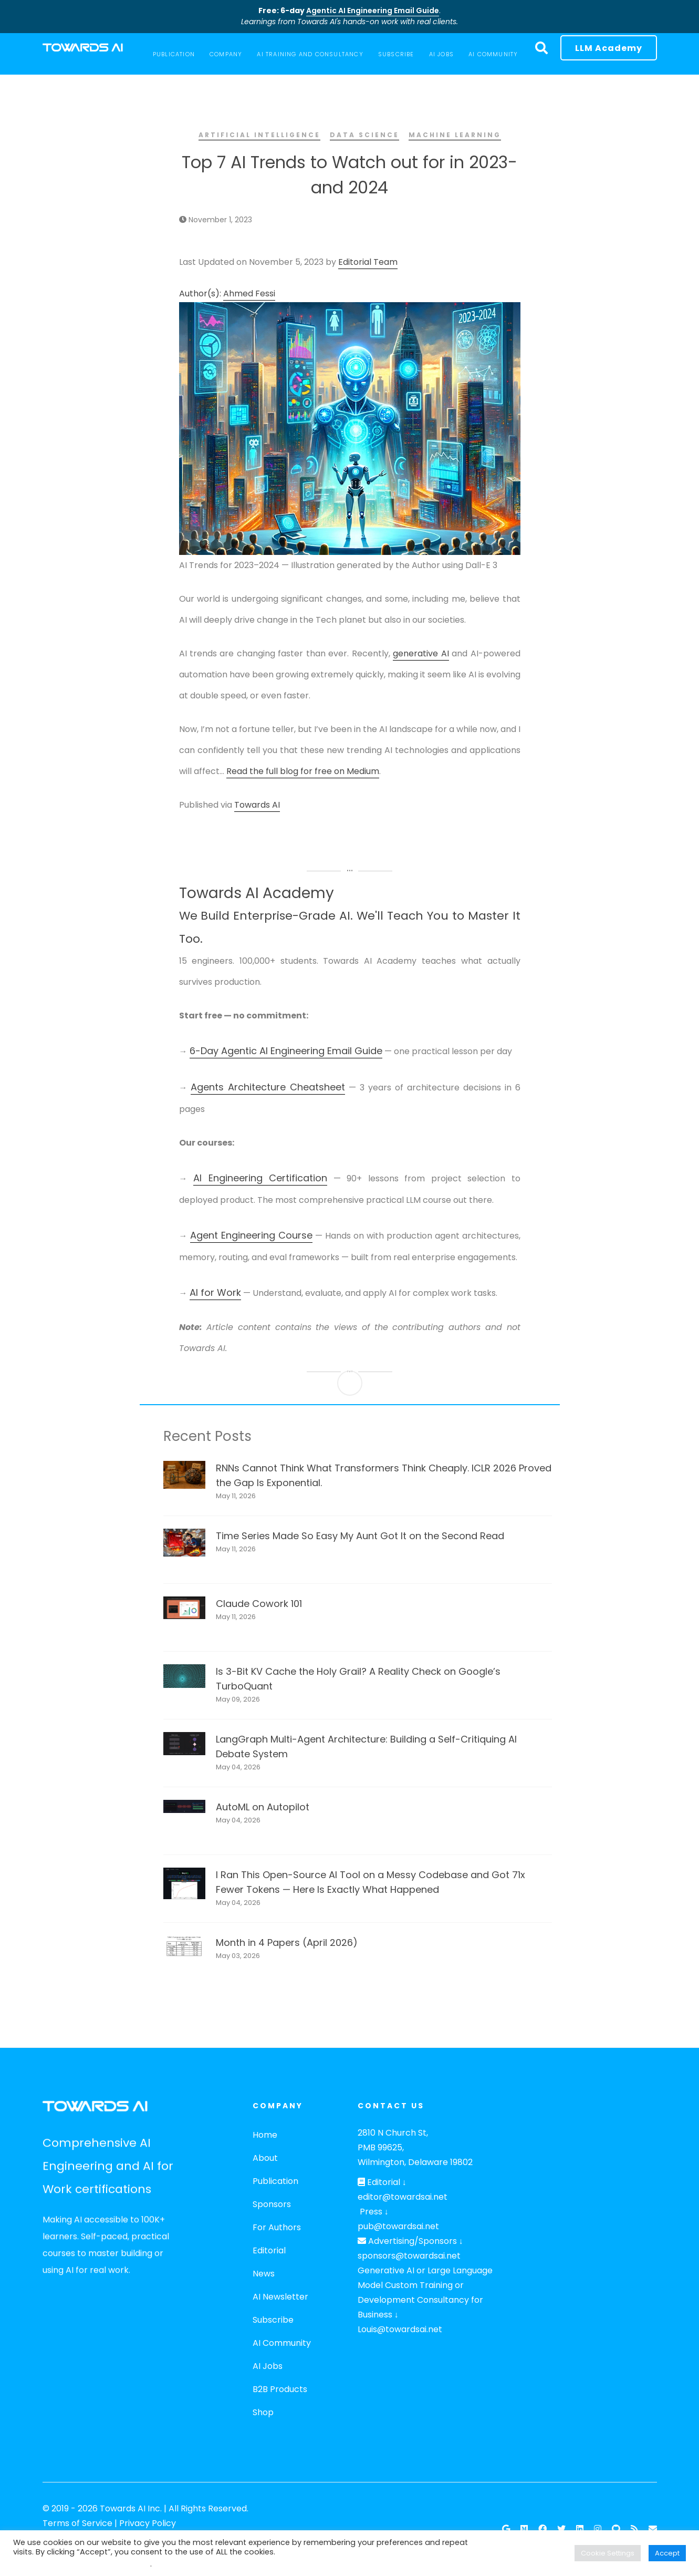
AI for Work (215, 1292)
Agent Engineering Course (251, 1235)
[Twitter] (561, 2529)
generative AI (420, 653)
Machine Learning (455, 134)
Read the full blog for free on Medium (302, 771)
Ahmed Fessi (249, 293)
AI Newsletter (280, 2297)
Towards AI (257, 805)
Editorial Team (368, 262)
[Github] (616, 2529)
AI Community (282, 2343)
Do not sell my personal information (81, 2564)
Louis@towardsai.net (400, 2329)
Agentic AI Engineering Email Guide (372, 10)
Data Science (364, 134)
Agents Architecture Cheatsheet (268, 1087)
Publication (275, 2181)
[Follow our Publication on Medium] (524, 2529)
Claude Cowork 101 (259, 1603)
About (265, 2158)
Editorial (269, 2250)
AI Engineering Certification (260, 1177)
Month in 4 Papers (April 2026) (287, 1942)
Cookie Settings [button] (607, 2553)
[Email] (652, 2529)
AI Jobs (268, 2366)
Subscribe (273, 2320)
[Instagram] (598, 2529)
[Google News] (506, 2529)
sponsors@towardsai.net (409, 2256)
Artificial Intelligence (259, 134)
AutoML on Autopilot (262, 1806)
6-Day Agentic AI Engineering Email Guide (286, 1050)
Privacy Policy (147, 2523)
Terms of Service (77, 2523)
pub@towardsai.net (398, 2226)
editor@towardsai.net (402, 2197)
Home (265, 2135)
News (264, 2274)
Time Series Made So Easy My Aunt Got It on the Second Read (360, 1535)
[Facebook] (542, 2529)
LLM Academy (608, 48)
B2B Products (280, 2389)
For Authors (277, 2227)
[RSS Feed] (634, 2529)
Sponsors (272, 2204)
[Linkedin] (580, 2529)
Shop (263, 2412)
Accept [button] (667, 2553)
